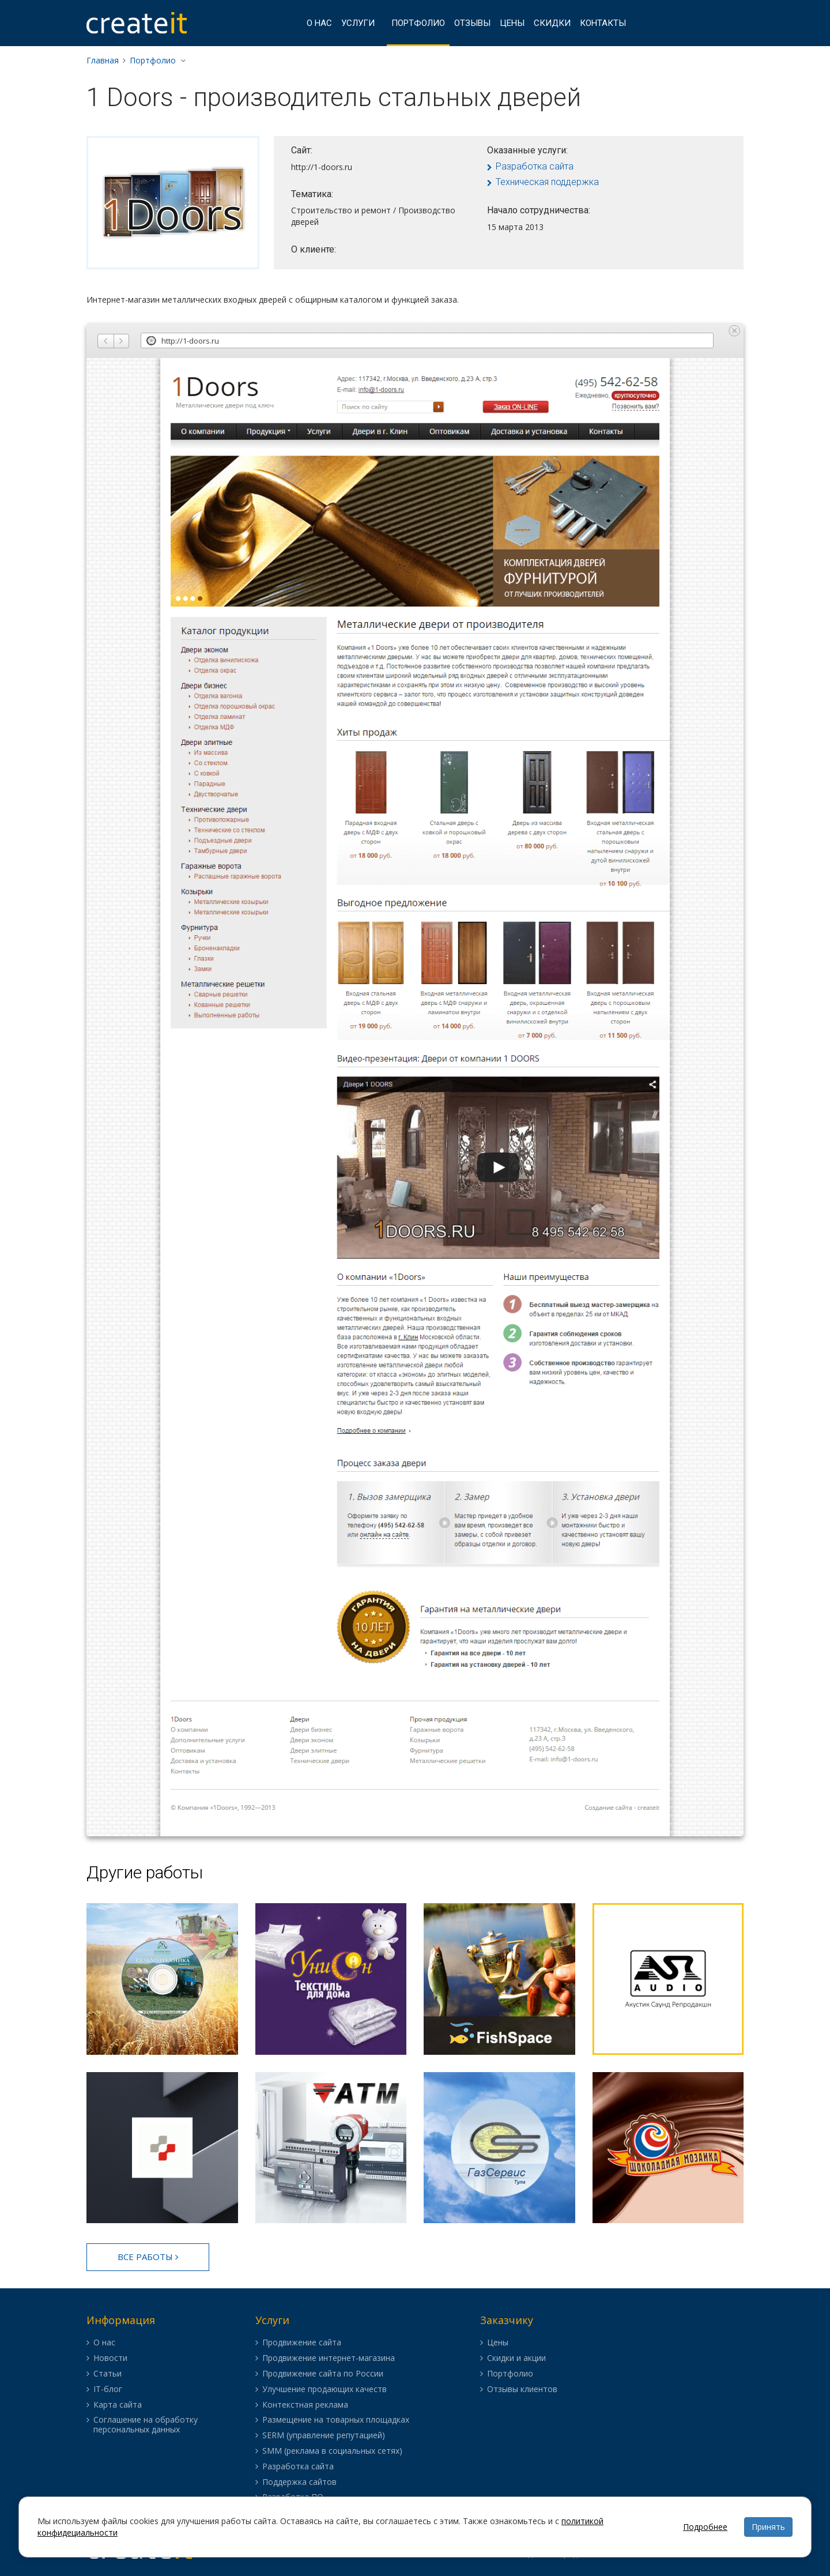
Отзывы (472, 23)
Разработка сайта (535, 166)
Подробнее (705, 2526)
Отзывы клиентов (522, 2389)
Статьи (107, 2374)
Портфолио (418, 23)
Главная (102, 60)
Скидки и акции (516, 2358)
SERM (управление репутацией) (323, 2436)
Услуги (358, 23)
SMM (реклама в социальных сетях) (332, 2451)
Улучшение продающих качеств (324, 2389)
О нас (319, 23)
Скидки (552, 23)
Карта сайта (117, 2405)
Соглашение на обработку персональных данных (145, 2425)
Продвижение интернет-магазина (328, 2358)
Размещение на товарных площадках (335, 2420)
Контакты (603, 23)
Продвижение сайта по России (322, 2374)
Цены (512, 23)
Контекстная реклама (305, 2405)
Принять (768, 2526)
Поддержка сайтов (299, 2482)
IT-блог (107, 2389)
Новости (110, 2358)
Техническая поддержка (547, 181)
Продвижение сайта (301, 2343)
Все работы (148, 2256)
